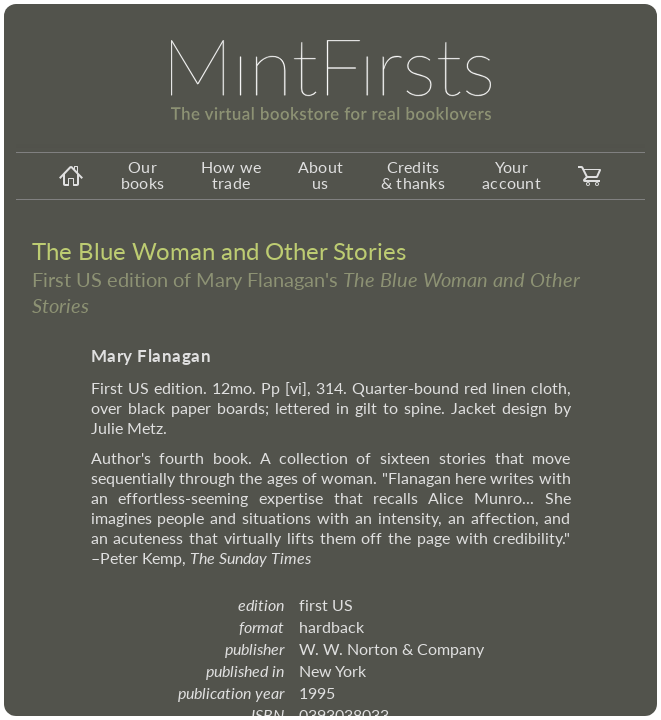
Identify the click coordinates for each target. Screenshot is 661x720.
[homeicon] (71, 176)
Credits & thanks (413, 174)
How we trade (231, 174)
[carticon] (590, 176)
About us (320, 174)
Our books (142, 174)
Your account (511, 174)
